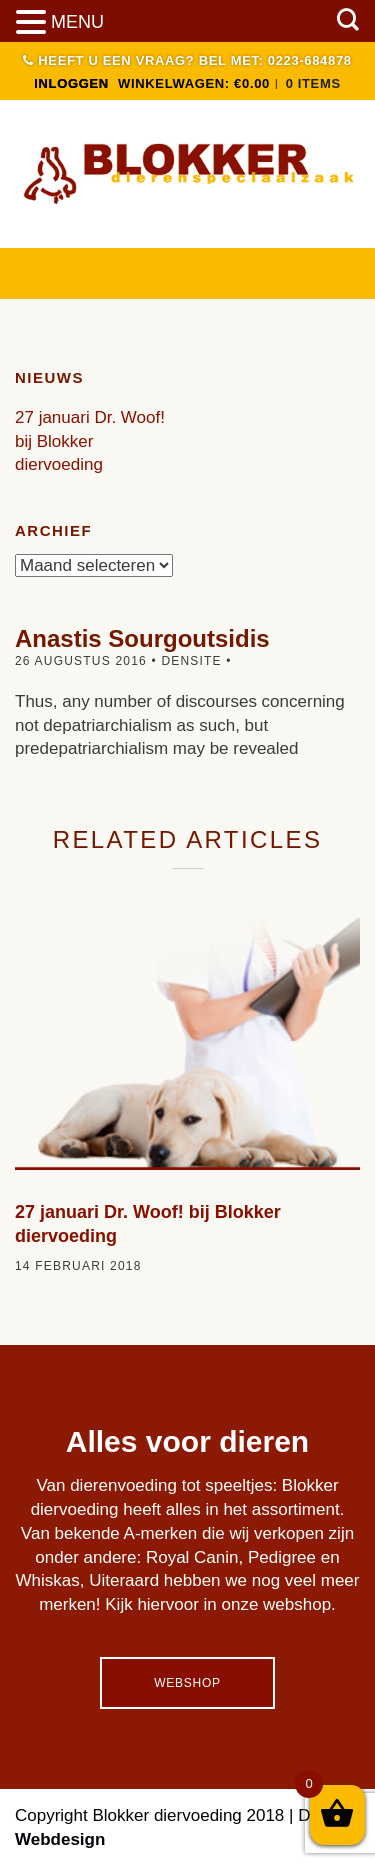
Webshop (187, 1683)
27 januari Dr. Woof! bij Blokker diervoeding (90, 441)
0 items (313, 83)
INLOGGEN (71, 83)
